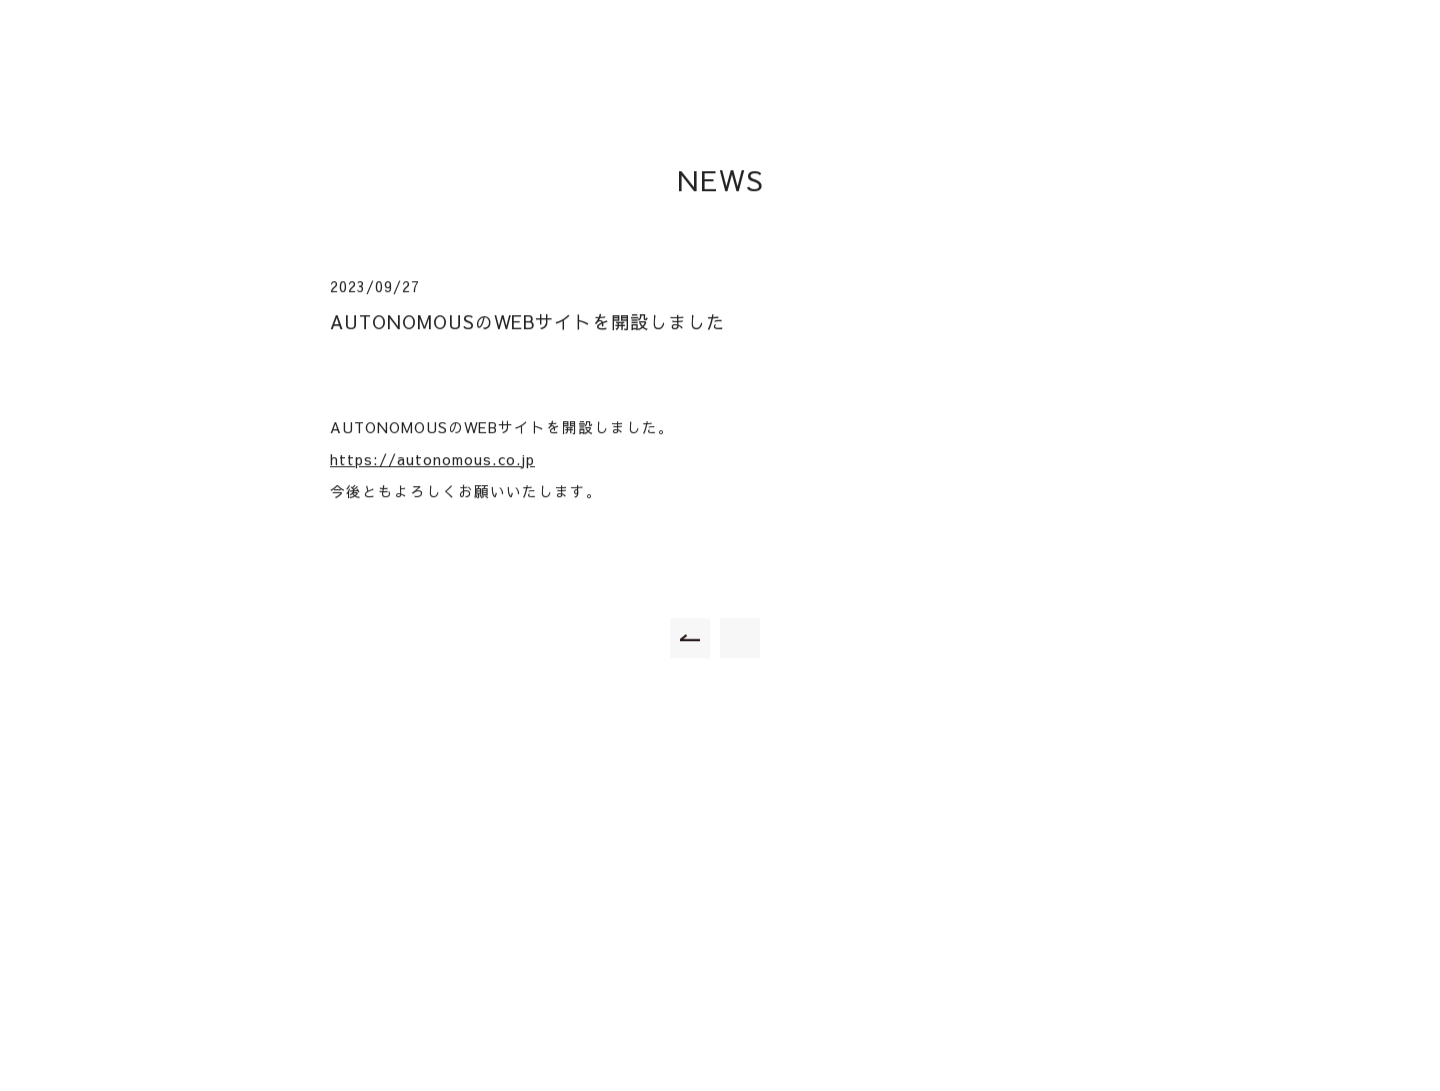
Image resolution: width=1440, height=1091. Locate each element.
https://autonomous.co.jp (432, 460)
